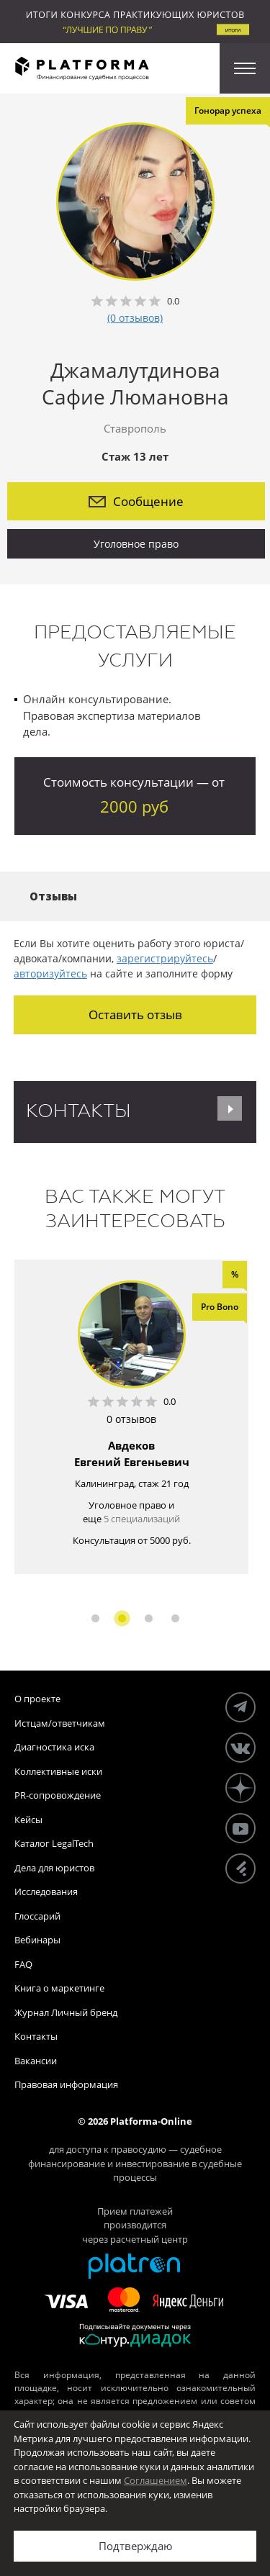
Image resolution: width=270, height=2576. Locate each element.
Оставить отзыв (135, 1014)
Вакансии (35, 2060)
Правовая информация (66, 2084)
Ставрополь (135, 428)
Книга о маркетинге (59, 1987)
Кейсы (28, 1819)
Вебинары (37, 1939)
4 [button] (175, 1618)
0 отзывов (131, 1419)
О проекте (37, 1698)
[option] (131, 1417)
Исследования (46, 1891)
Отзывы (53, 896)
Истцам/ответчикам (59, 1723)
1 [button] (95, 1618)
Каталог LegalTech (54, 1843)
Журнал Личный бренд (65, 2012)
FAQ (23, 1964)
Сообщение (136, 501)
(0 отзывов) (135, 318)
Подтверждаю (135, 2546)
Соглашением (155, 2480)
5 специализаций (142, 1518)
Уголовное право (136, 544)
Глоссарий (37, 1916)
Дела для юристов (54, 1867)
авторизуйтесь (50, 973)
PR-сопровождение (57, 1795)
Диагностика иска (54, 1746)
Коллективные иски (58, 1771)
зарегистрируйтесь (165, 958)
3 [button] (148, 1618)
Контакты (36, 2036)
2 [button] (122, 1618)
